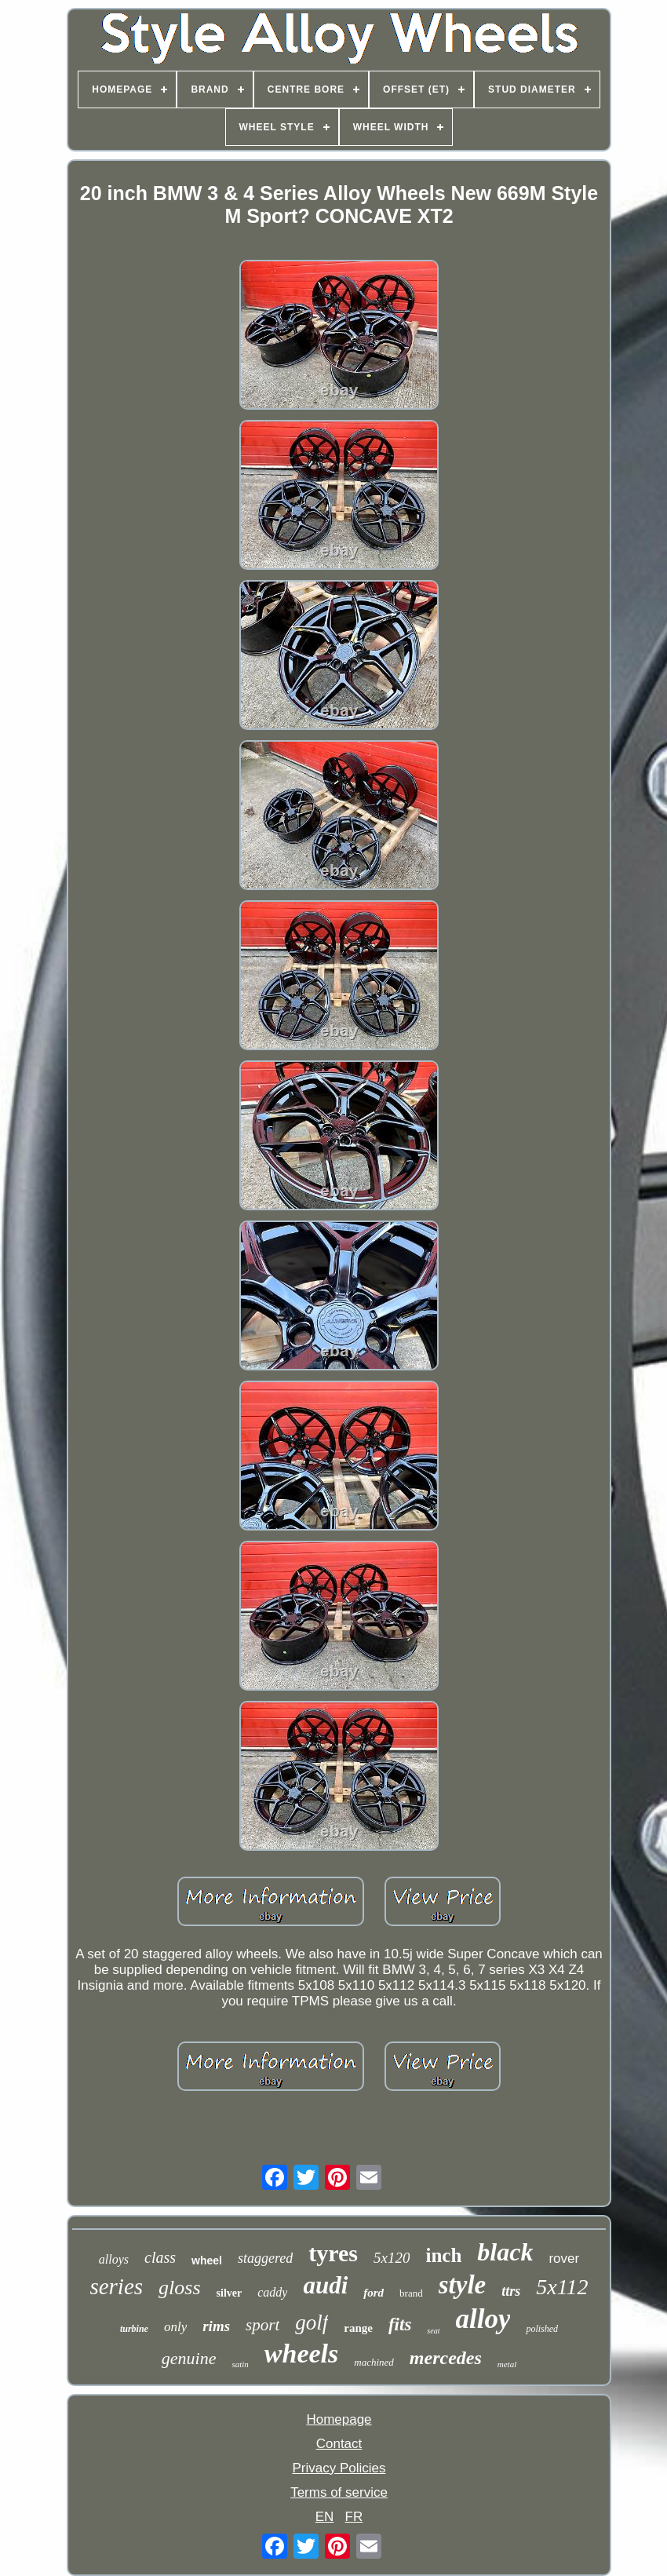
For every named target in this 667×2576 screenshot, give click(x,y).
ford (373, 2292)
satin (239, 2364)
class (160, 2257)
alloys (114, 2259)
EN (324, 2516)
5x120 (392, 2257)
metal (507, 2364)
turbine (134, 2328)
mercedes (446, 2358)
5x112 (562, 2287)
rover (564, 2258)
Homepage (338, 2419)
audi (325, 2285)
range (358, 2328)
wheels (301, 2353)
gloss (179, 2287)
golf (311, 2322)
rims (216, 2326)
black (505, 2252)
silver (229, 2293)
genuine (189, 2358)
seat (433, 2330)
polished (542, 2328)
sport (262, 2324)
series (116, 2286)
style (462, 2285)
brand (411, 2293)
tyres (333, 2253)
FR (354, 2516)
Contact (339, 2443)
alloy (482, 2319)
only (175, 2326)
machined (374, 2362)
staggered (265, 2258)
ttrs (510, 2291)
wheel (206, 2260)
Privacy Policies (338, 2468)
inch (443, 2255)
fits (399, 2324)
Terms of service (339, 2492)
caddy (272, 2292)
